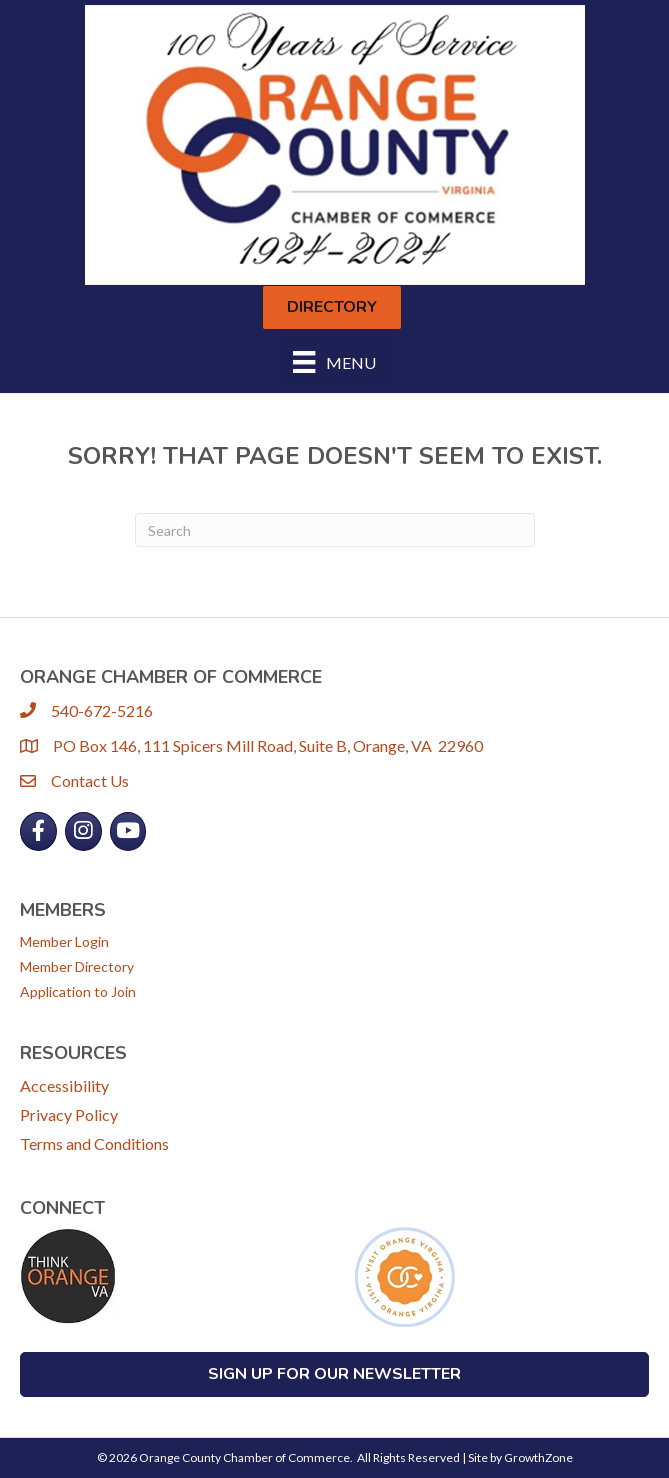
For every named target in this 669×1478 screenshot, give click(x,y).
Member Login (64, 941)
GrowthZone (538, 1457)
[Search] (335, 530)
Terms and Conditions (94, 1143)
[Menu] (334, 361)
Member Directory (77, 966)
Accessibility (64, 1085)
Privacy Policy (69, 1114)
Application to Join (78, 991)
